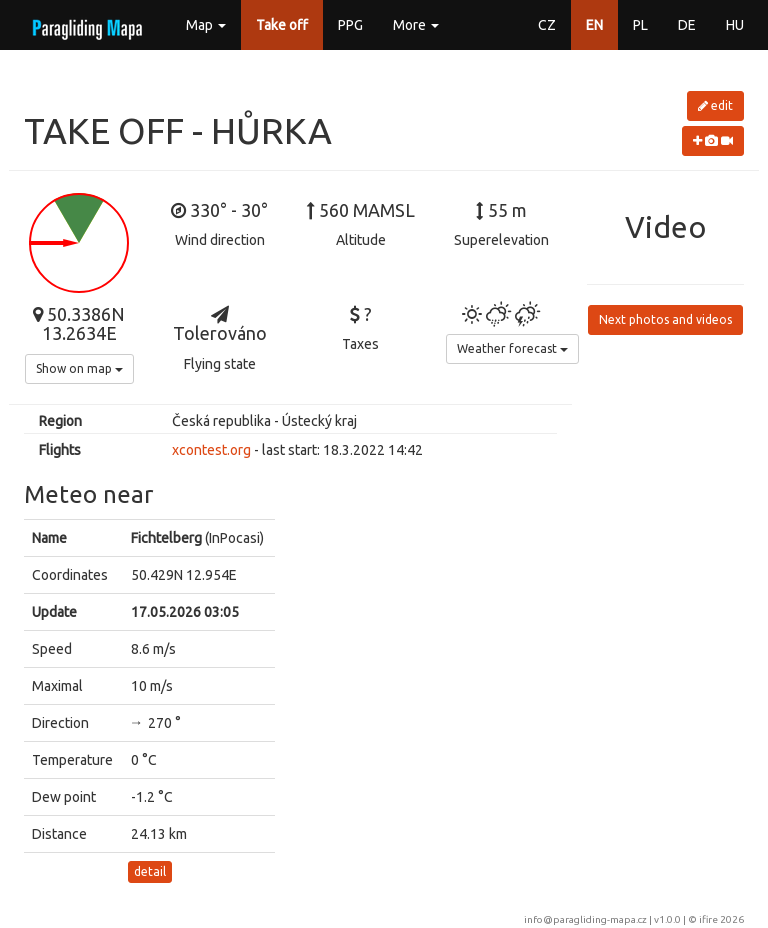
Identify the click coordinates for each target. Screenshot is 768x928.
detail (150, 871)
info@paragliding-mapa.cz (585, 919)
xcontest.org (211, 450)
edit (715, 105)
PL (640, 25)
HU (735, 25)
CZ (547, 25)
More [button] (416, 25)
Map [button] (206, 25)
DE (687, 25)
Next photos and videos (665, 319)
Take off (282, 25)
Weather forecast (512, 348)
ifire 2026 (721, 919)
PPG (350, 25)
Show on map (79, 368)
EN (594, 25)
